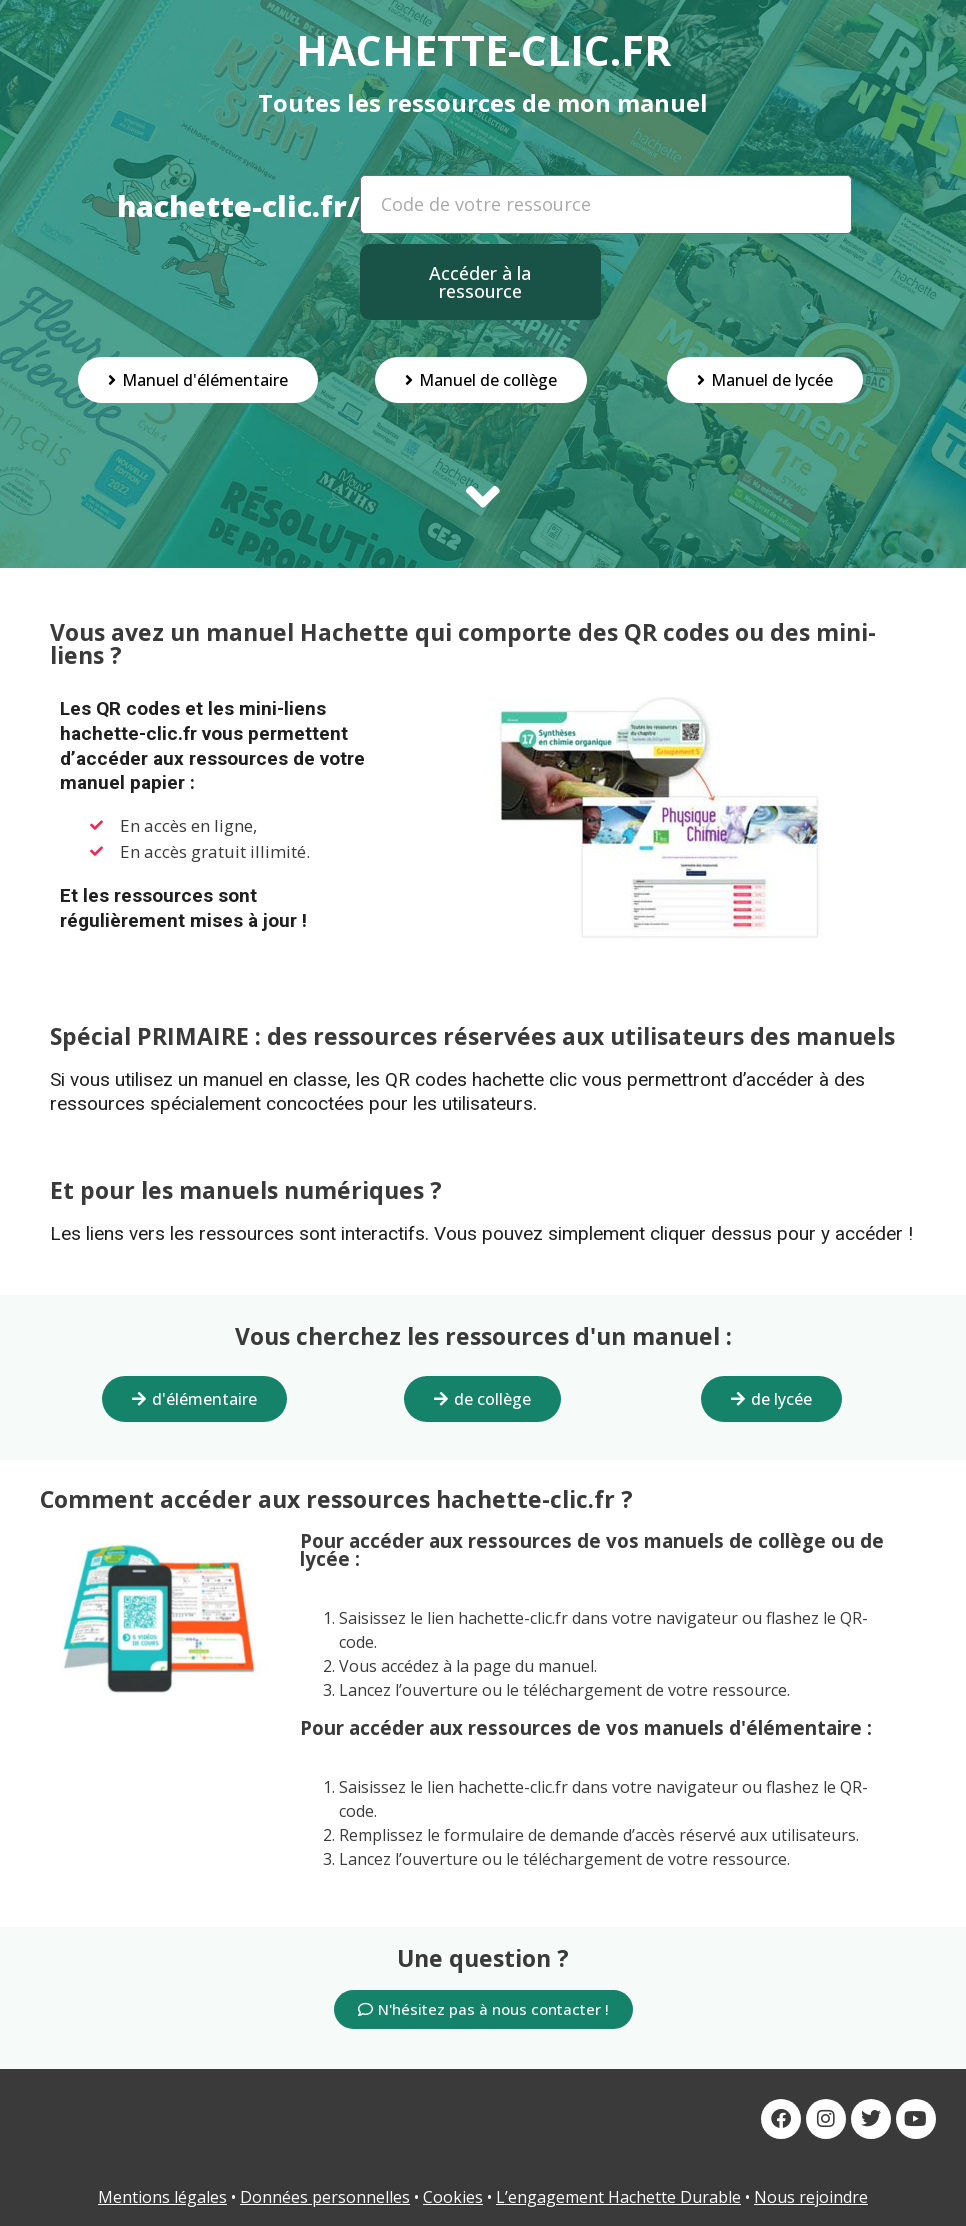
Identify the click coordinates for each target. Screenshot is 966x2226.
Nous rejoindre (811, 2197)
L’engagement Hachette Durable (618, 2197)
